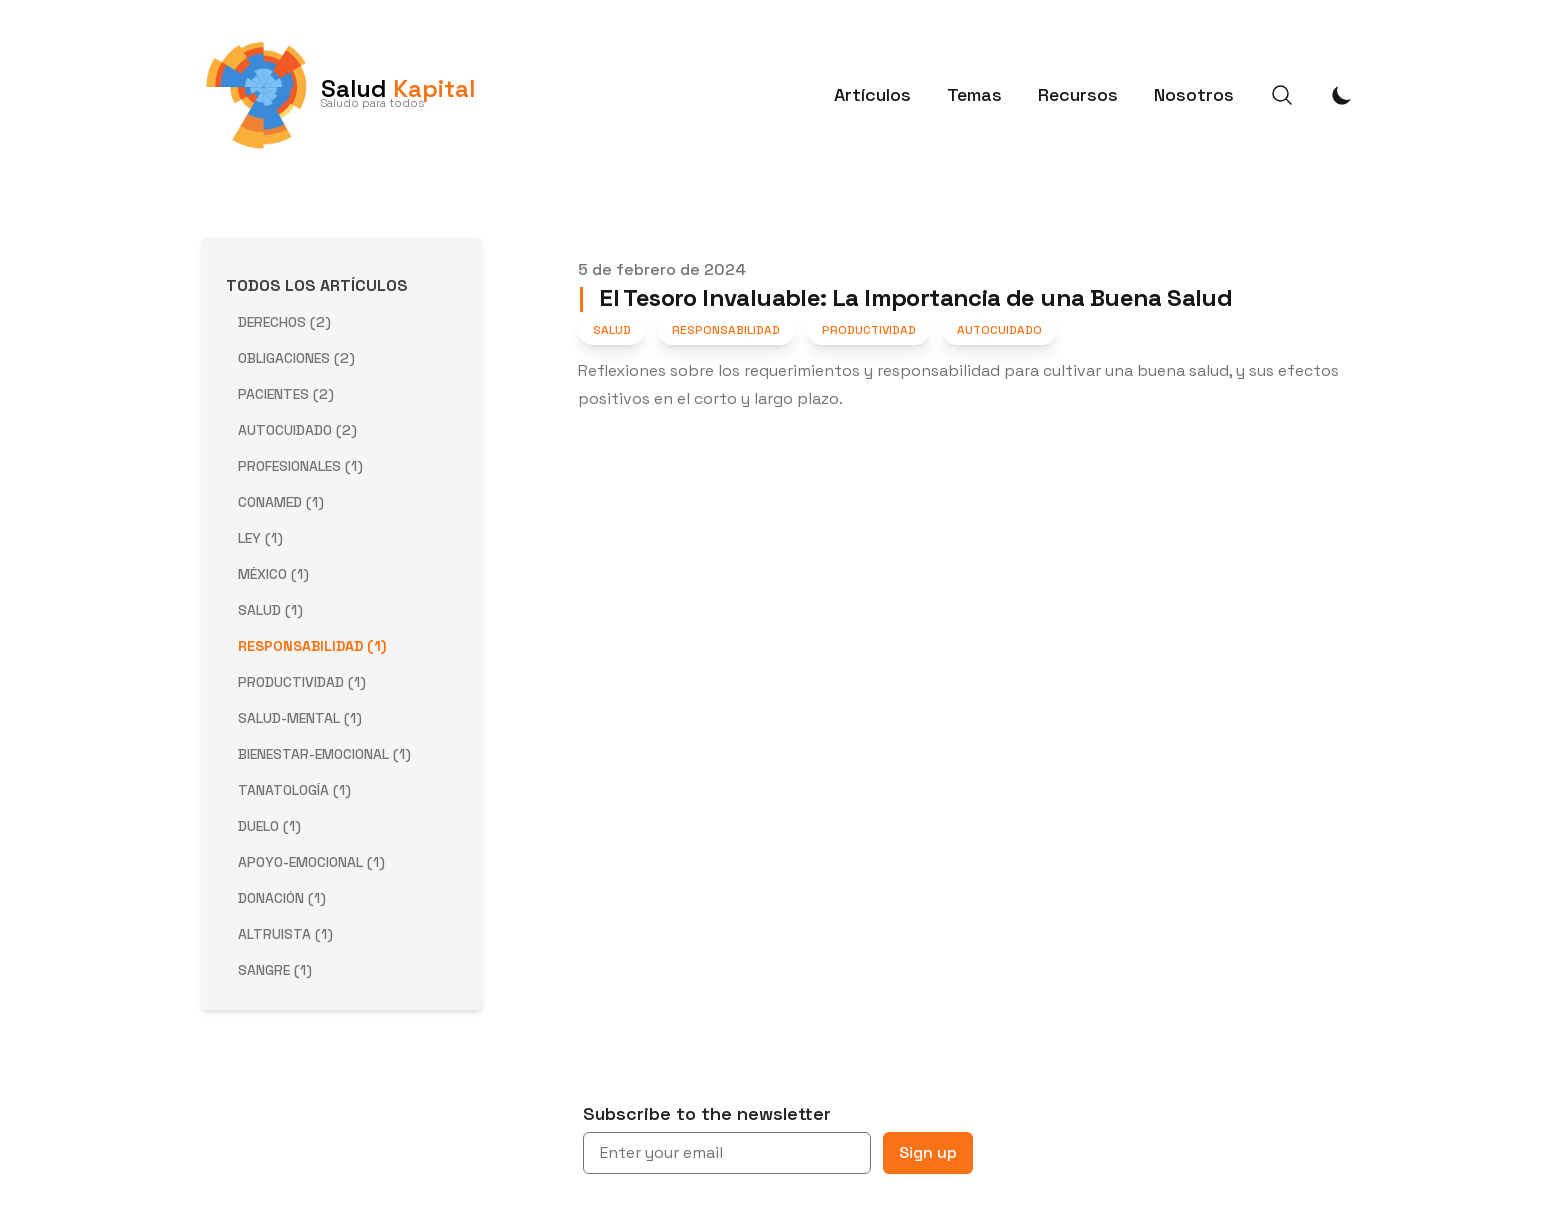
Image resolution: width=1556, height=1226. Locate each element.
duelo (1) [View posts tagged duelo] (269, 826)
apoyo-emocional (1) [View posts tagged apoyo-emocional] (311, 862)
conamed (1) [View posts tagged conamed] (281, 502)
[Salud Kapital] (338, 95)
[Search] (1282, 95)
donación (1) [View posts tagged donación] (282, 898)
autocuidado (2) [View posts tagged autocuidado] (297, 430)
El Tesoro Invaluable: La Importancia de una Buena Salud (905, 298)
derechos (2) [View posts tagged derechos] (284, 322)
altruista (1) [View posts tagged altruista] (285, 934)
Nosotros (1194, 94)
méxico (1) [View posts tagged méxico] (273, 574)
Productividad (869, 330)
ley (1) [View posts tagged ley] (260, 538)
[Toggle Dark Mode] (1342, 95)
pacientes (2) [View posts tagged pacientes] (286, 394)
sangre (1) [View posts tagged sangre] (275, 970)
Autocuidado (999, 330)
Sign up (928, 1152)
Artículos (872, 94)
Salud (612, 330)
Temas (974, 94)
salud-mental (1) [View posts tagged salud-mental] (300, 718)
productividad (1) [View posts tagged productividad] (302, 682)
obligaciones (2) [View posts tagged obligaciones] (296, 358)
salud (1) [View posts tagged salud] (270, 610)
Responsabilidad (726, 330)
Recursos (1078, 94)
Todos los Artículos (317, 285)
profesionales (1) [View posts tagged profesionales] (300, 466)
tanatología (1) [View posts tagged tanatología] (294, 790)
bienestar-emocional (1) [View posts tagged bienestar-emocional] (324, 754)
